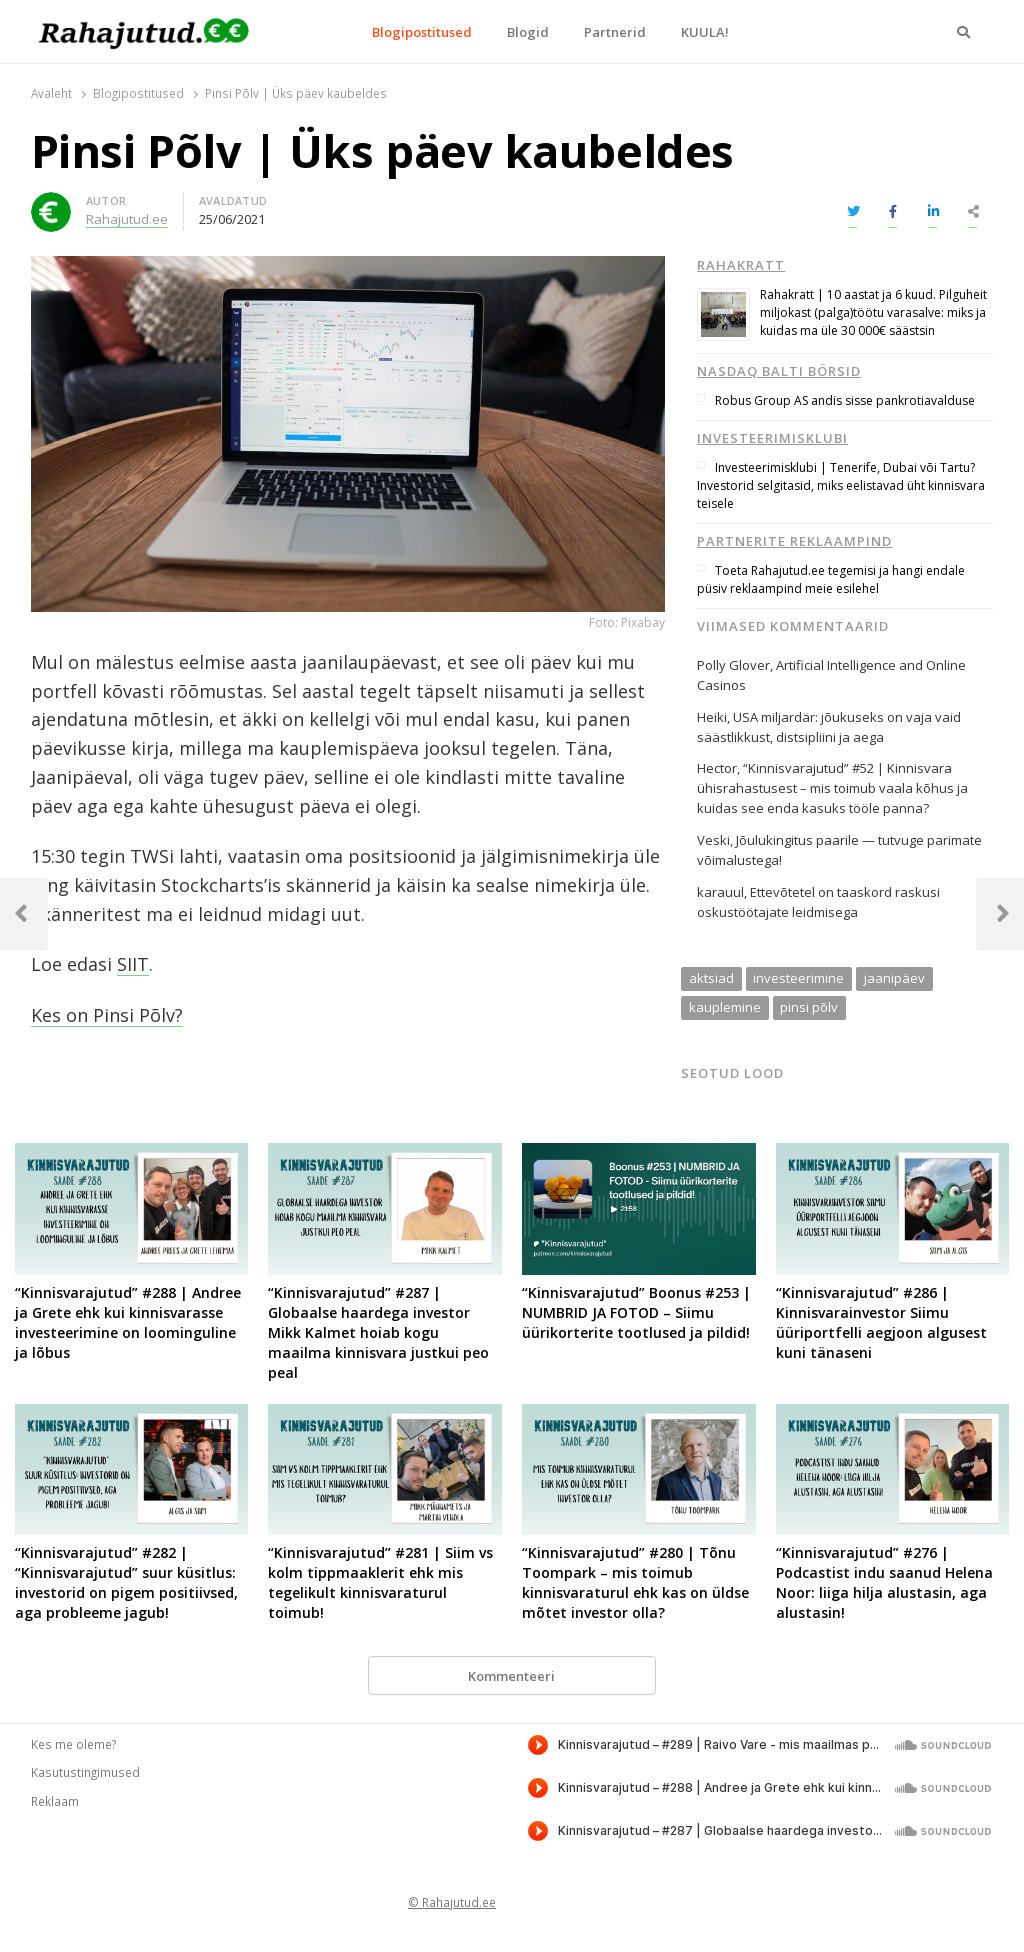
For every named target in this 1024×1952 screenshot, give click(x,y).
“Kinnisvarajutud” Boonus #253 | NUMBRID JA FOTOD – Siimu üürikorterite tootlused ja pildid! (636, 1312)
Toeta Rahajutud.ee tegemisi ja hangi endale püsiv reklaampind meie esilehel (831, 579)
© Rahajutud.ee (452, 1902)
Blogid (528, 32)
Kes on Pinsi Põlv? (107, 1015)
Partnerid (615, 32)
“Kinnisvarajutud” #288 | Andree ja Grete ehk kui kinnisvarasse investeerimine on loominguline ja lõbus (128, 1322)
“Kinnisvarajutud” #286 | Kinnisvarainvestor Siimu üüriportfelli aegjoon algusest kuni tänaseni (881, 1322)
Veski (713, 840)
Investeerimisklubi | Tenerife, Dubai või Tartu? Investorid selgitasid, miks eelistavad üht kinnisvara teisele (841, 485)
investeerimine (798, 978)
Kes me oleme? (73, 1744)
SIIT (133, 964)
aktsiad (711, 978)
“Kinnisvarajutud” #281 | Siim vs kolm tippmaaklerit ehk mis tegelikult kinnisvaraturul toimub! (380, 1582)
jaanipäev (894, 978)
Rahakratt (741, 265)
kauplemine (725, 1007)
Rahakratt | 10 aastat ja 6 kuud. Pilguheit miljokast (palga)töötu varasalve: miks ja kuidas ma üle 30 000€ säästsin (873, 312)
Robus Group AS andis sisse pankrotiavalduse (845, 400)
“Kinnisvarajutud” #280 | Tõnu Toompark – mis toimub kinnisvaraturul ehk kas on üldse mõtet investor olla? (635, 1582)
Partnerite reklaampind (794, 541)
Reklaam (55, 1801)
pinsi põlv (809, 1007)
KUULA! (705, 32)
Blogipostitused (422, 32)
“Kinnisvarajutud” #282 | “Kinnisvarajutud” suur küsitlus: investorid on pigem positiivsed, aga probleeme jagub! (126, 1582)
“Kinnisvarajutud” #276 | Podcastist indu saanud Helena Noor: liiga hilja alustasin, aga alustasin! (884, 1582)
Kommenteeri (511, 1676)
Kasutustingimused (85, 1772)
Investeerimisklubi (772, 438)
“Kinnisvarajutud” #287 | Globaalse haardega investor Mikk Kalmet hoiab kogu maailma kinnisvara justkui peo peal (378, 1332)
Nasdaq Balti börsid (779, 371)
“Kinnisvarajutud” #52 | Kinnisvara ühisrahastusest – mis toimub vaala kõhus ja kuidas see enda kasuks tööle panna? (832, 788)
